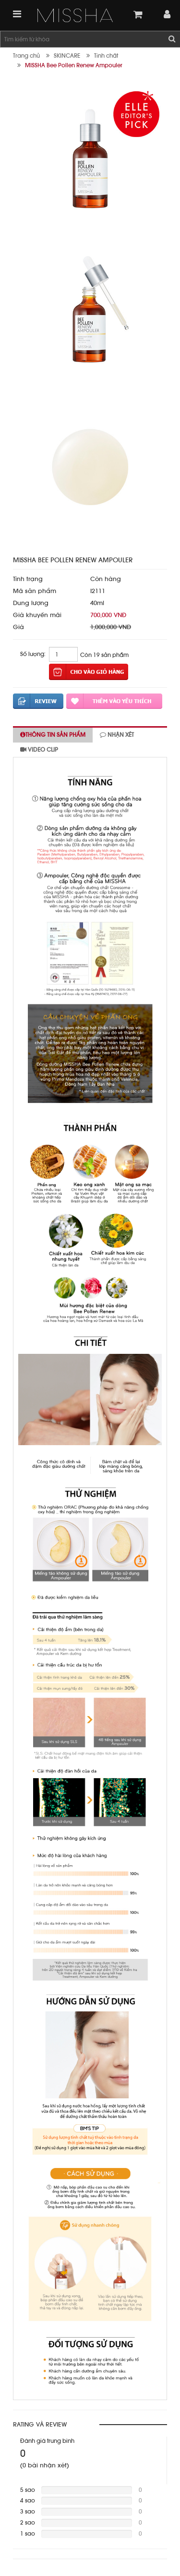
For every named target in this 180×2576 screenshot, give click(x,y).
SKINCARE (67, 56)
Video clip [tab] (39, 750)
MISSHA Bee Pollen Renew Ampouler (73, 65)
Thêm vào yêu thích (114, 701)
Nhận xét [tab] (117, 735)
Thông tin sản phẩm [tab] (52, 735)
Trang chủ (26, 56)
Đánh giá (38, 701)
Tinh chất (106, 56)
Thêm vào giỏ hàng (88, 672)
